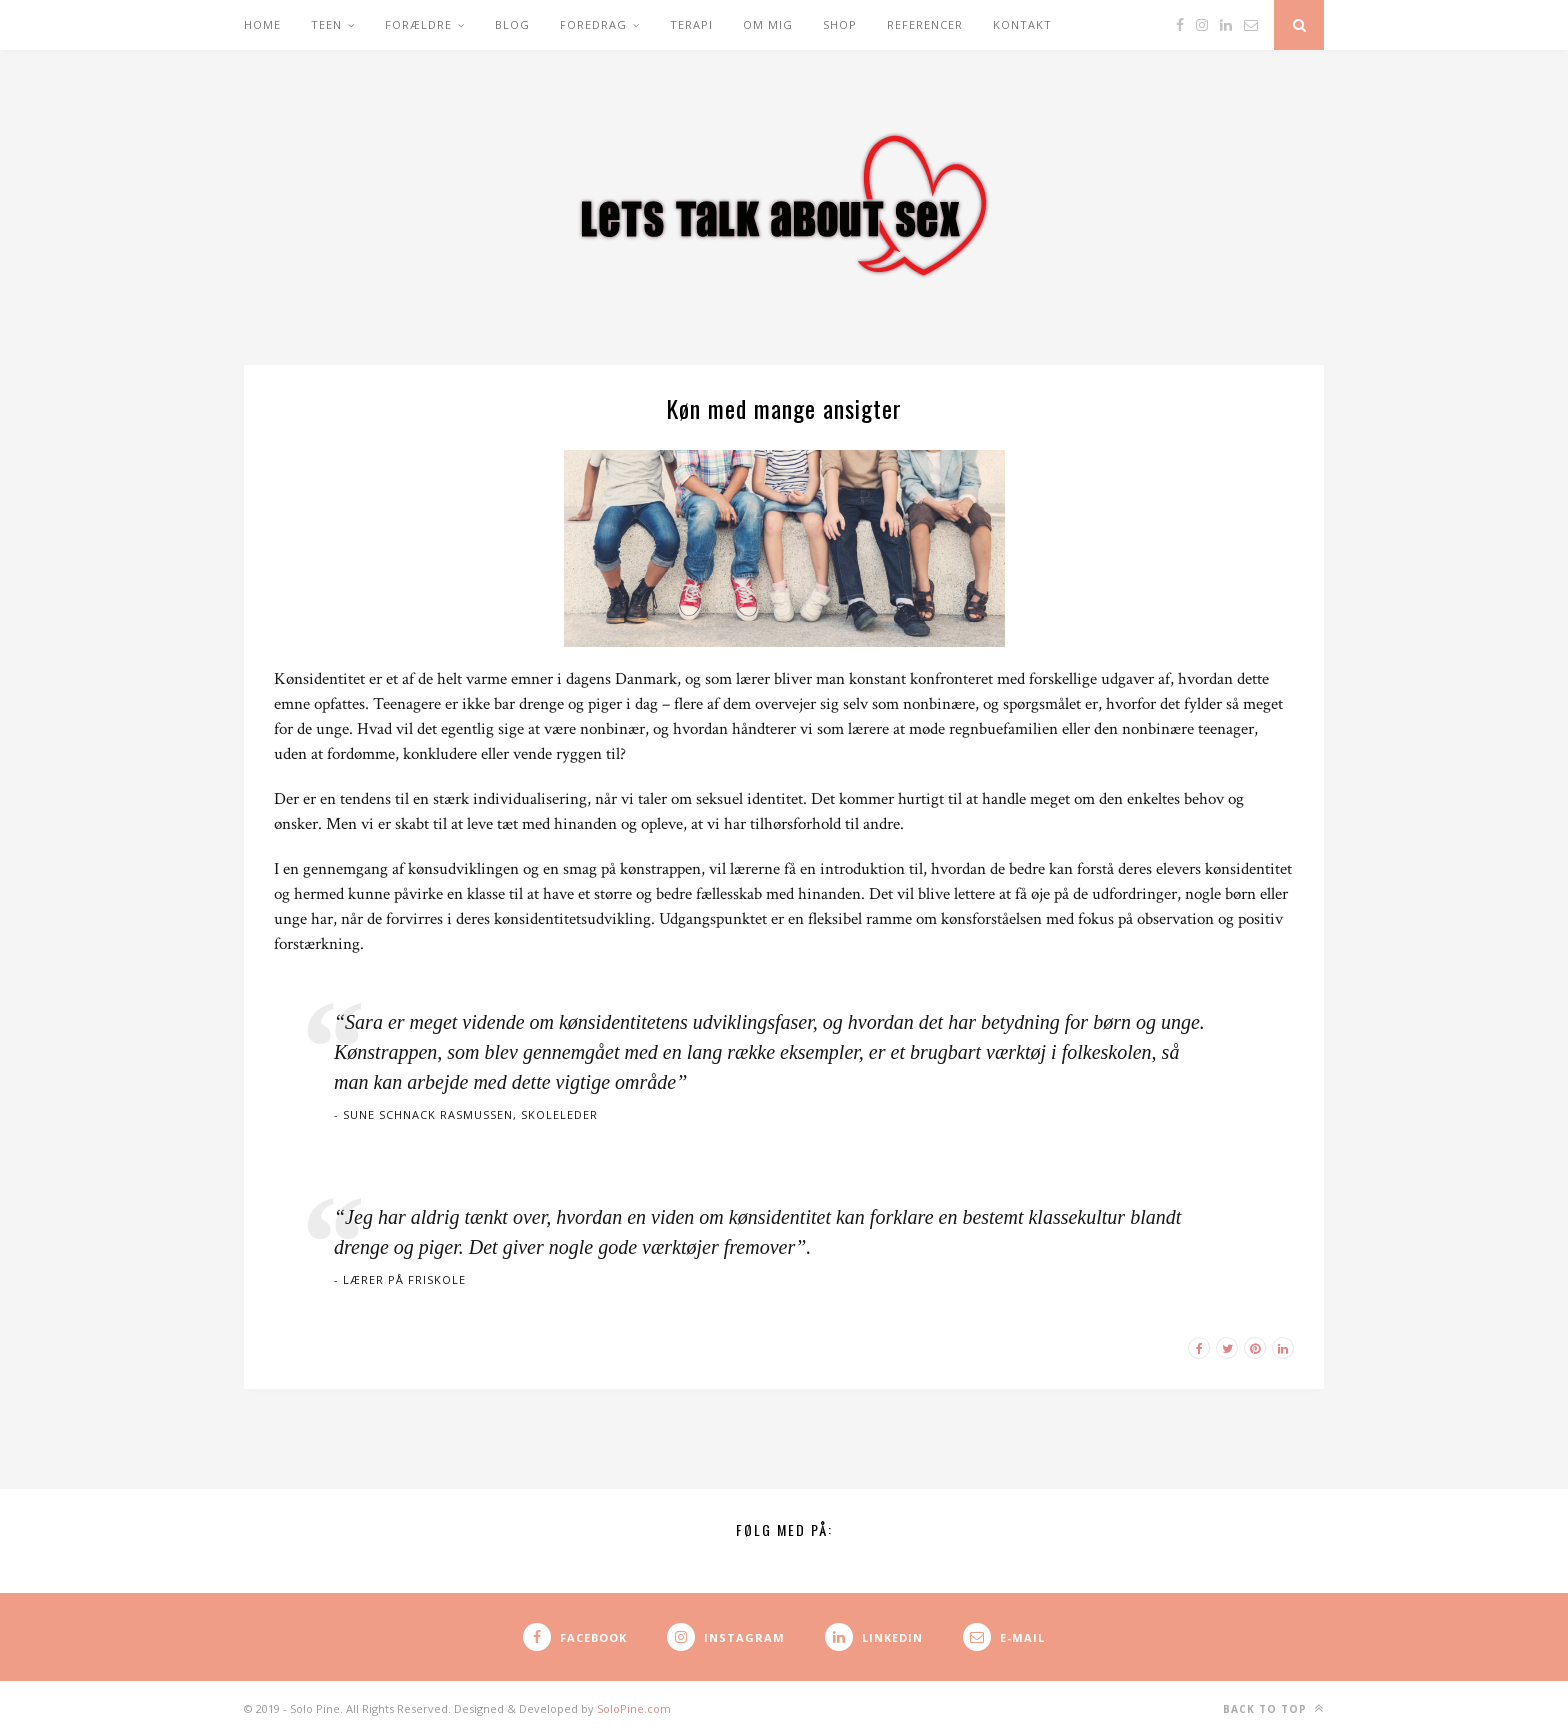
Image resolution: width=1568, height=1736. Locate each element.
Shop (840, 24)
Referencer (925, 24)
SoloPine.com (634, 1708)
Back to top (1273, 1708)
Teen (326, 24)
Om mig (768, 24)
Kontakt (1022, 24)
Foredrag (593, 24)
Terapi (691, 24)
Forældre (418, 24)
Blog (512, 24)
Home (262, 24)
